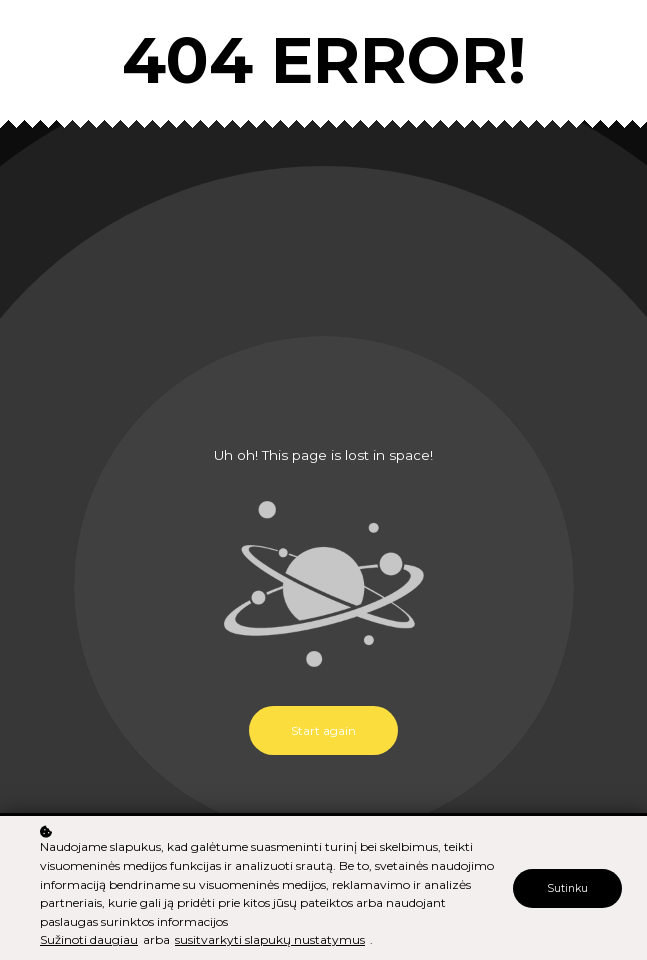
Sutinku (567, 889)
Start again (323, 730)
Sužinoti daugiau (89, 940)
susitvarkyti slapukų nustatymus (270, 940)
